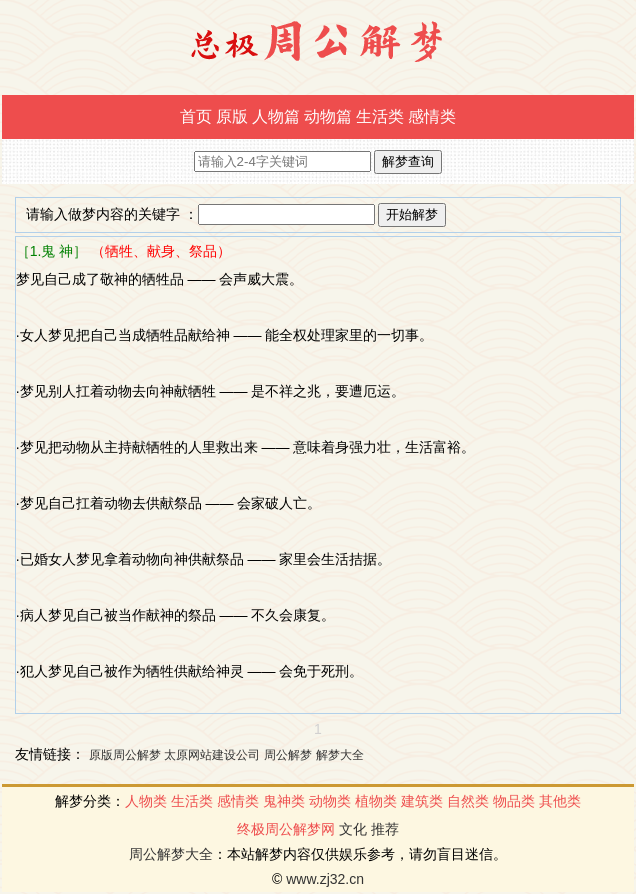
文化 (353, 829)
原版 (232, 116)
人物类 (146, 801)
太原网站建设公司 (212, 755)
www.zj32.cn (325, 879)
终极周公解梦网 (286, 829)
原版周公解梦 (125, 755)
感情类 (432, 116)
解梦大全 (340, 755)
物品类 (514, 801)
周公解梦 (288, 755)
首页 (196, 116)
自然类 (468, 801)
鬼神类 (284, 801)
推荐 (385, 829)
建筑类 (422, 801)
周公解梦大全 (171, 854)
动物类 (330, 801)
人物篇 (276, 116)
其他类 (560, 801)
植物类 (376, 801)
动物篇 (328, 116)
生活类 (380, 116)
